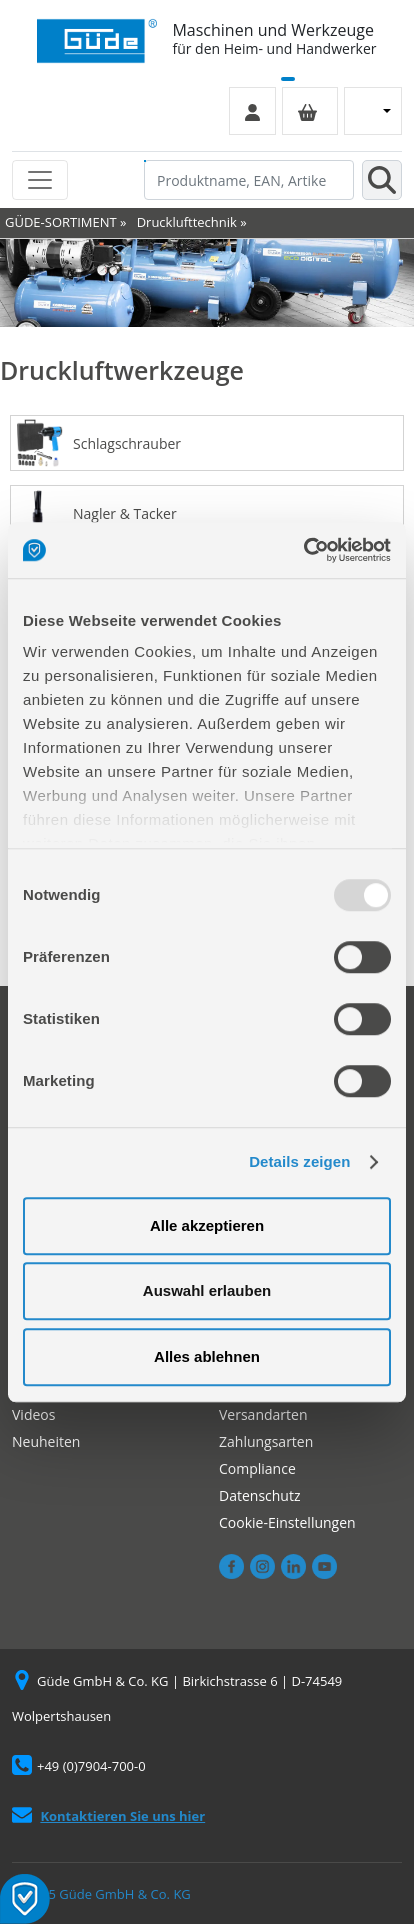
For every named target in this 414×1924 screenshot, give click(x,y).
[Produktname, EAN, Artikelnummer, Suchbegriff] (249, 180)
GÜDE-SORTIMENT (61, 222)
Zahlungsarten (266, 1441)
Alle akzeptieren (207, 1225)
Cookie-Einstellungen (287, 1522)
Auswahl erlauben (207, 1290)
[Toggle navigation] (40, 180)
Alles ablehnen (207, 1356)
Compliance (257, 1468)
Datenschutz (259, 1495)
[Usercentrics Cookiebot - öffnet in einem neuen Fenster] (303, 550)
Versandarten (263, 1414)
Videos (33, 1414)
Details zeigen (299, 1161)
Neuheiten (46, 1441)
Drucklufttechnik (187, 222)
